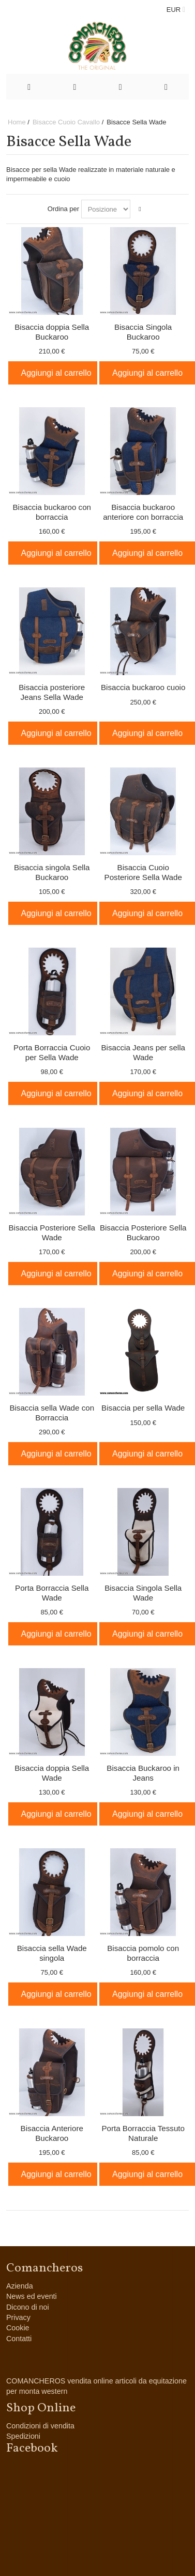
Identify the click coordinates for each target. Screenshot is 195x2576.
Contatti (19, 2338)
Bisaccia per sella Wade (143, 1407)
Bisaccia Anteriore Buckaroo (52, 2133)
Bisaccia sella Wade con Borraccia (51, 1412)
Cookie (17, 2328)
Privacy (18, 2317)
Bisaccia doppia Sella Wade (51, 1773)
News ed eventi (31, 2296)
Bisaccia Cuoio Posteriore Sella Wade (143, 872)
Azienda (19, 2286)
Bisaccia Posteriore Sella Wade (51, 1232)
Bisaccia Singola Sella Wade (143, 1592)
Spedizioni (23, 2436)
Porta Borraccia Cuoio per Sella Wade (51, 1052)
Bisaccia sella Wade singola (52, 1953)
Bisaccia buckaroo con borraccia (51, 512)
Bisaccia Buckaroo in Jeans (143, 1773)
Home (17, 122)
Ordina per (63, 209)
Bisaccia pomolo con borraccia (143, 1953)
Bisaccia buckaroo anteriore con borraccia (143, 512)
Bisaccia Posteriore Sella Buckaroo (143, 1232)
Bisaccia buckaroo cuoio (143, 687)
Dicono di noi (27, 2307)
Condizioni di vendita (40, 2426)
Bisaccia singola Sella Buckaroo (52, 872)
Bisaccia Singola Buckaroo (143, 332)
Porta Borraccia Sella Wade (51, 1592)
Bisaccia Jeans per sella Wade (143, 1052)
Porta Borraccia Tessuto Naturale (143, 2133)
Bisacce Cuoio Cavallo (66, 122)
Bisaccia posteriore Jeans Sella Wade (52, 692)
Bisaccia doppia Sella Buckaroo (51, 332)
